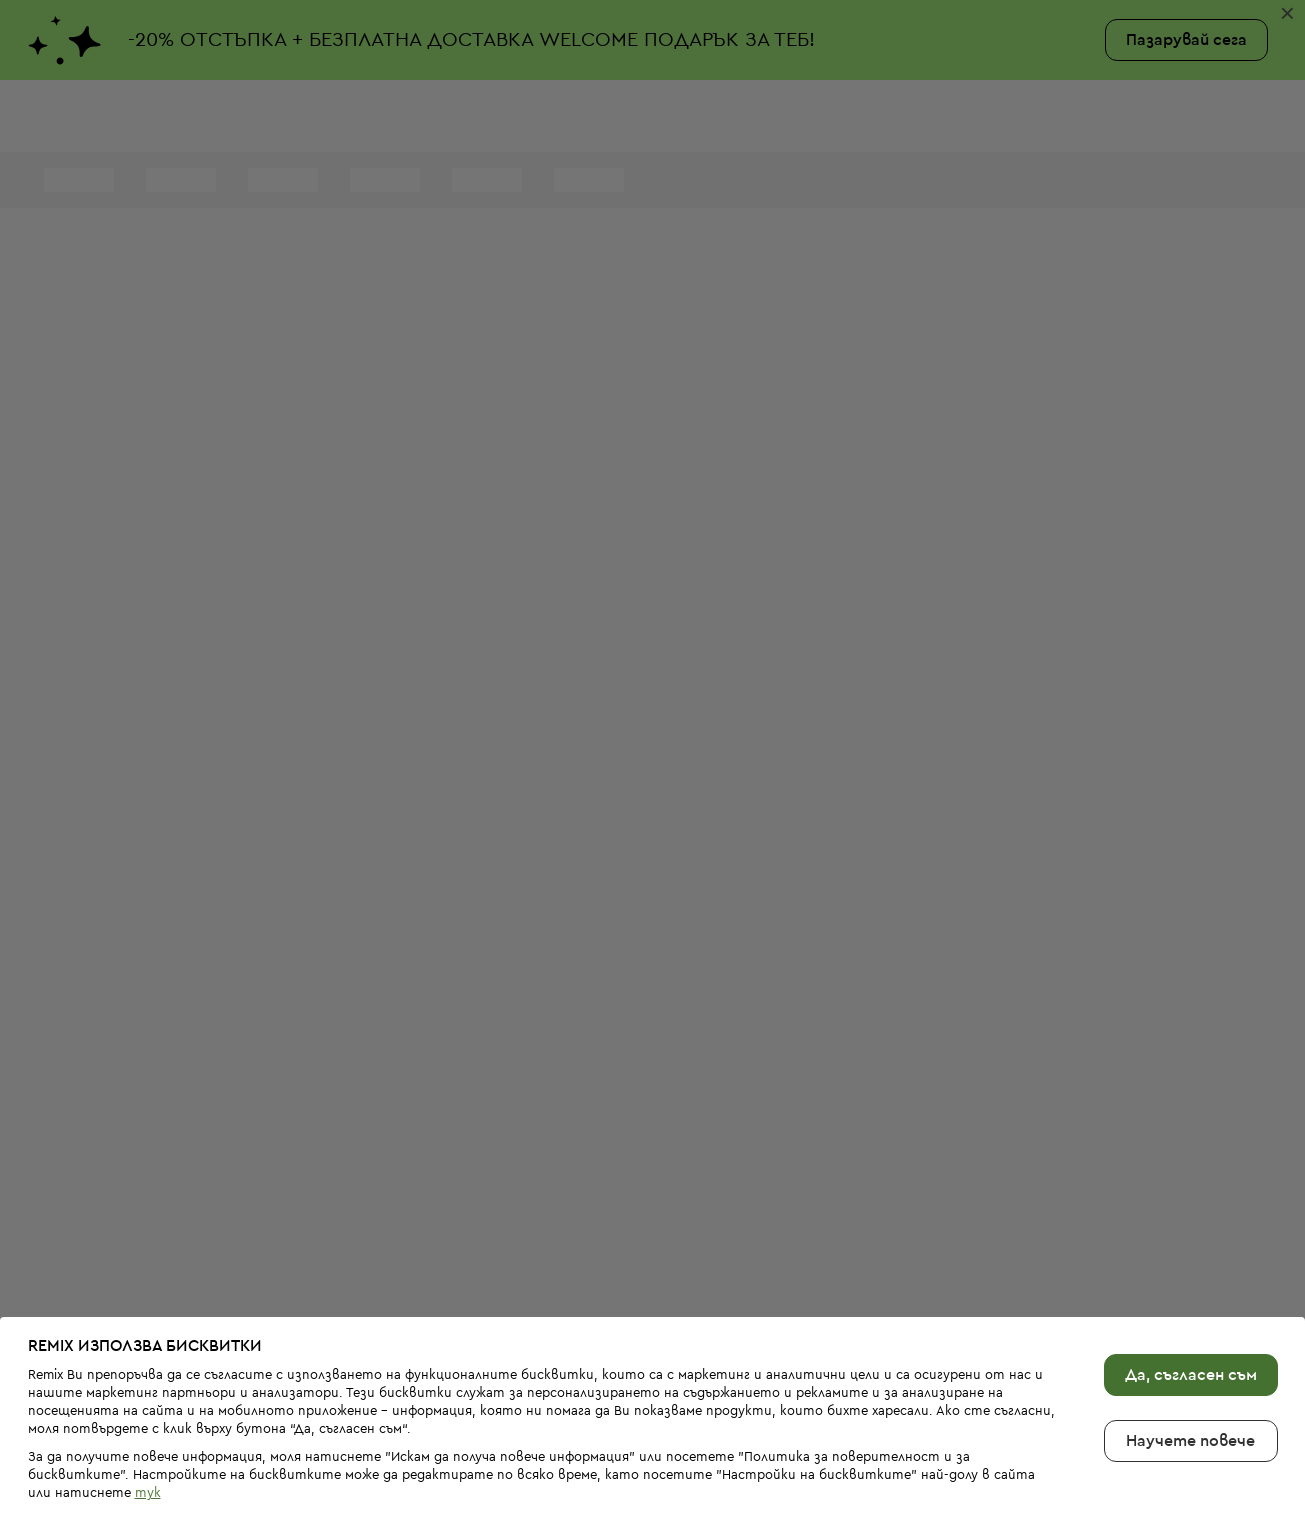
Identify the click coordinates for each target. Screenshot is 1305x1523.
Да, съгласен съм (1191, 1329)
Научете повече (1190, 1395)
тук (148, 1447)
